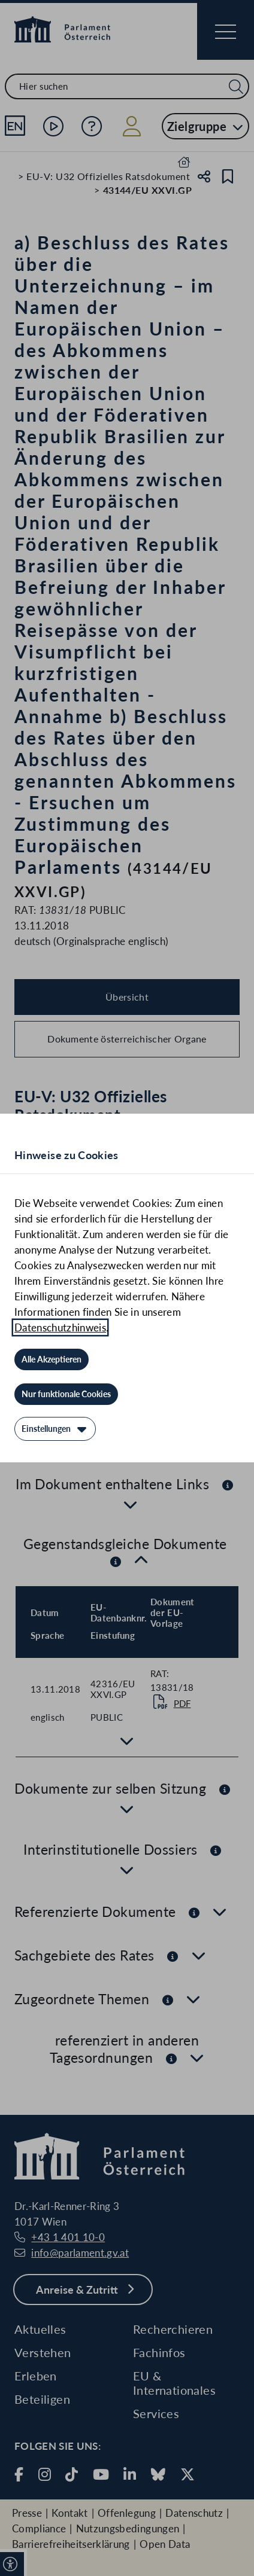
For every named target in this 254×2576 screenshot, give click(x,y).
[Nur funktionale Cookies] (66, 1394)
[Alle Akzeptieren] (51, 1359)
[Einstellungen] (55, 1429)
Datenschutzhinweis (60, 1327)
